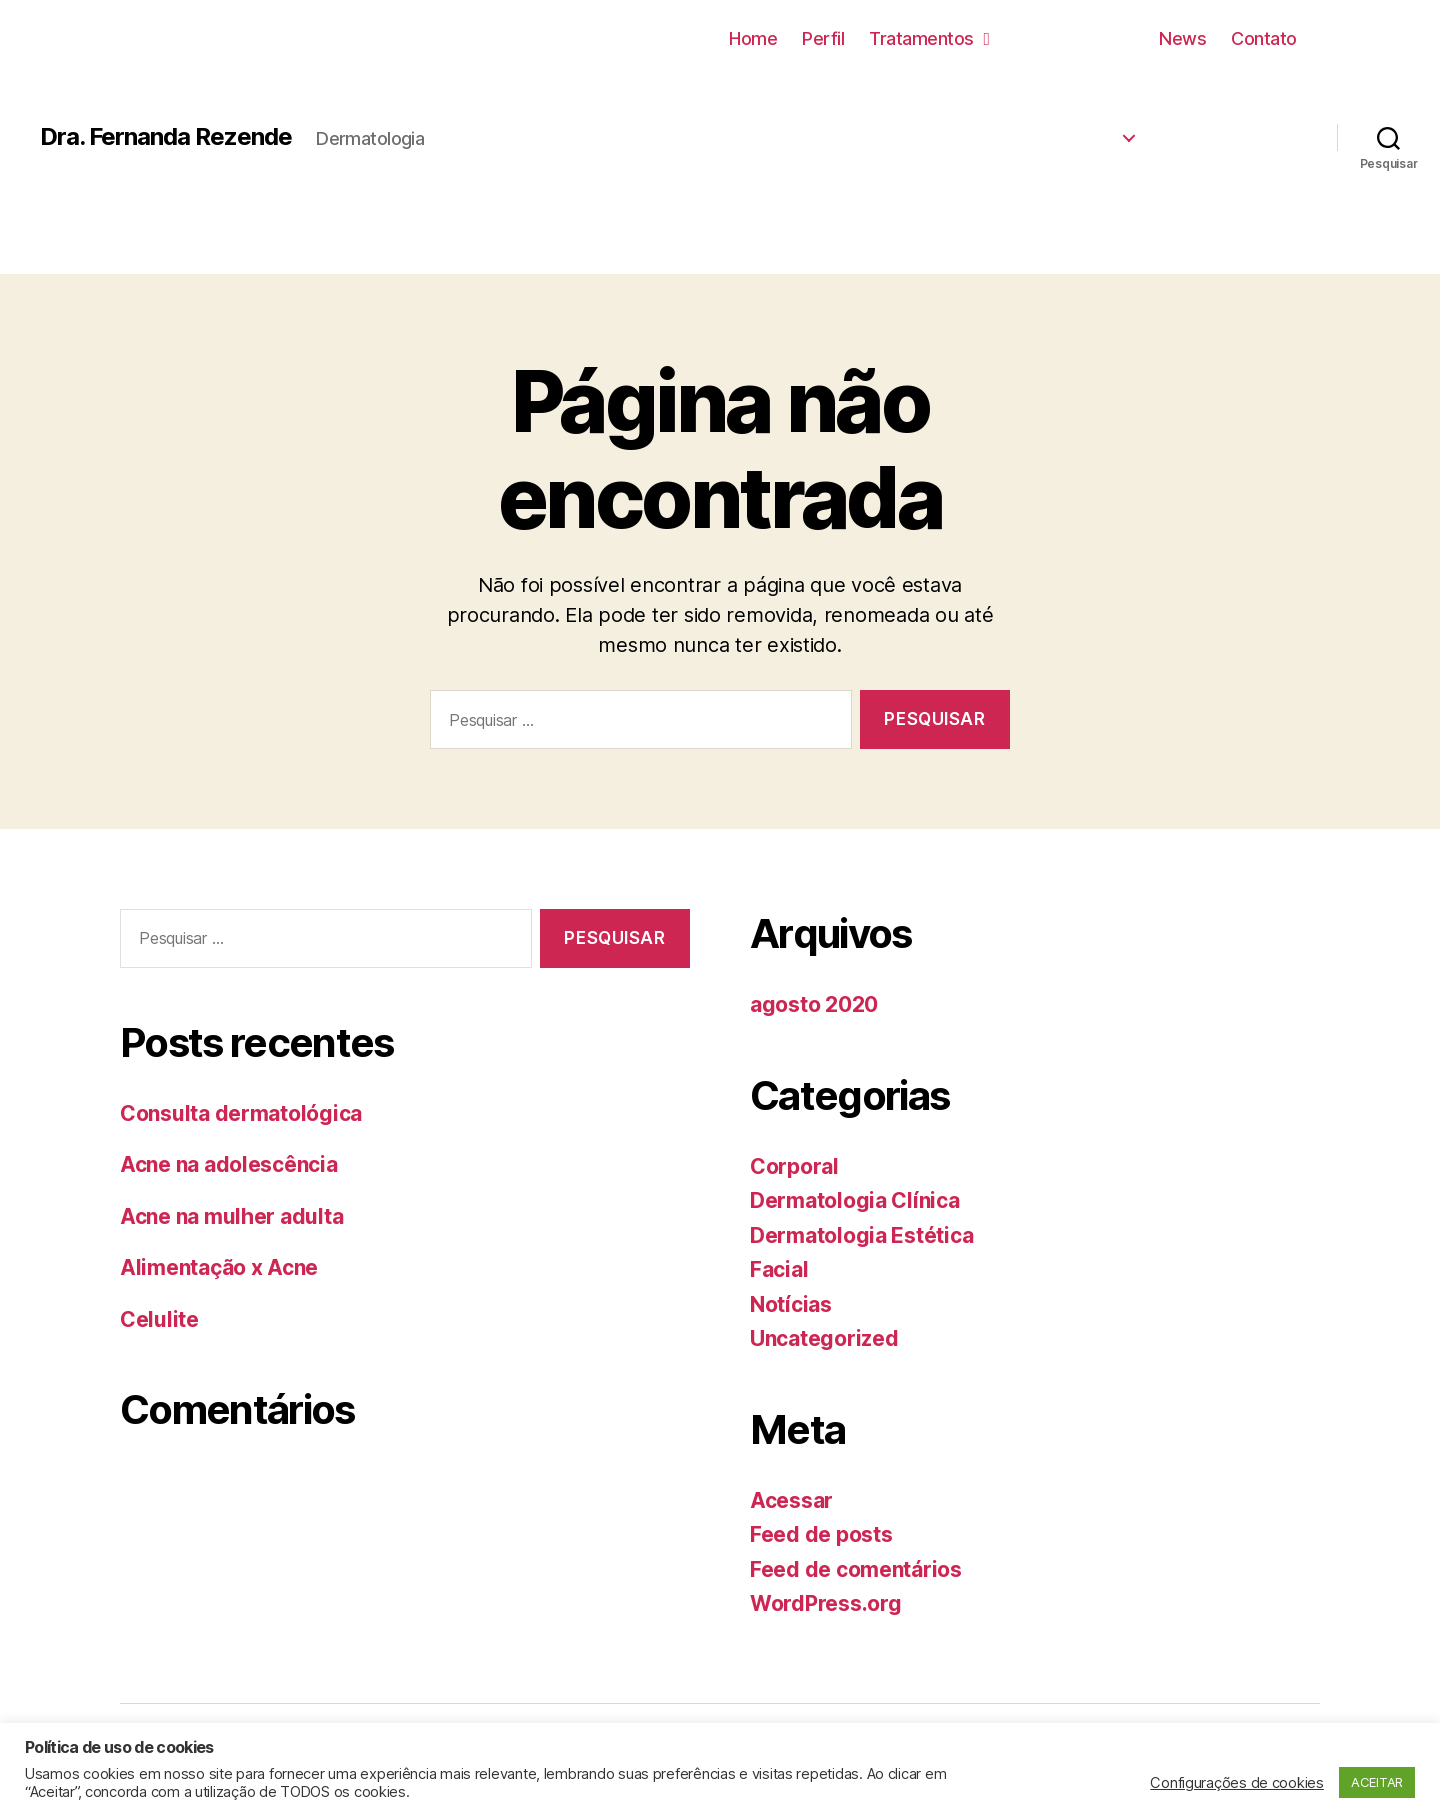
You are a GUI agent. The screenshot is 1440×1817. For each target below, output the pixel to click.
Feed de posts (821, 1534)
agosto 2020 (814, 1004)
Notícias (791, 1304)
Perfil (823, 38)
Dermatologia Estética (861, 1235)
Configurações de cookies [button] (1237, 1783)
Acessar (791, 1500)
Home (753, 38)
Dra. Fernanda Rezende (166, 137)
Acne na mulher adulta (231, 1216)
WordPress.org (826, 1603)
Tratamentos (929, 38)
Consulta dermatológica (241, 1113)
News (1182, 38)
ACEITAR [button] (1377, 1782)
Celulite (159, 1319)
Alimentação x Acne (219, 1267)
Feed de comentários (856, 1569)
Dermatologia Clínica (855, 1200)
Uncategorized (824, 1338)
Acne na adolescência (229, 1164)
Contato (1264, 38)
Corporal (794, 1166)
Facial (779, 1269)
